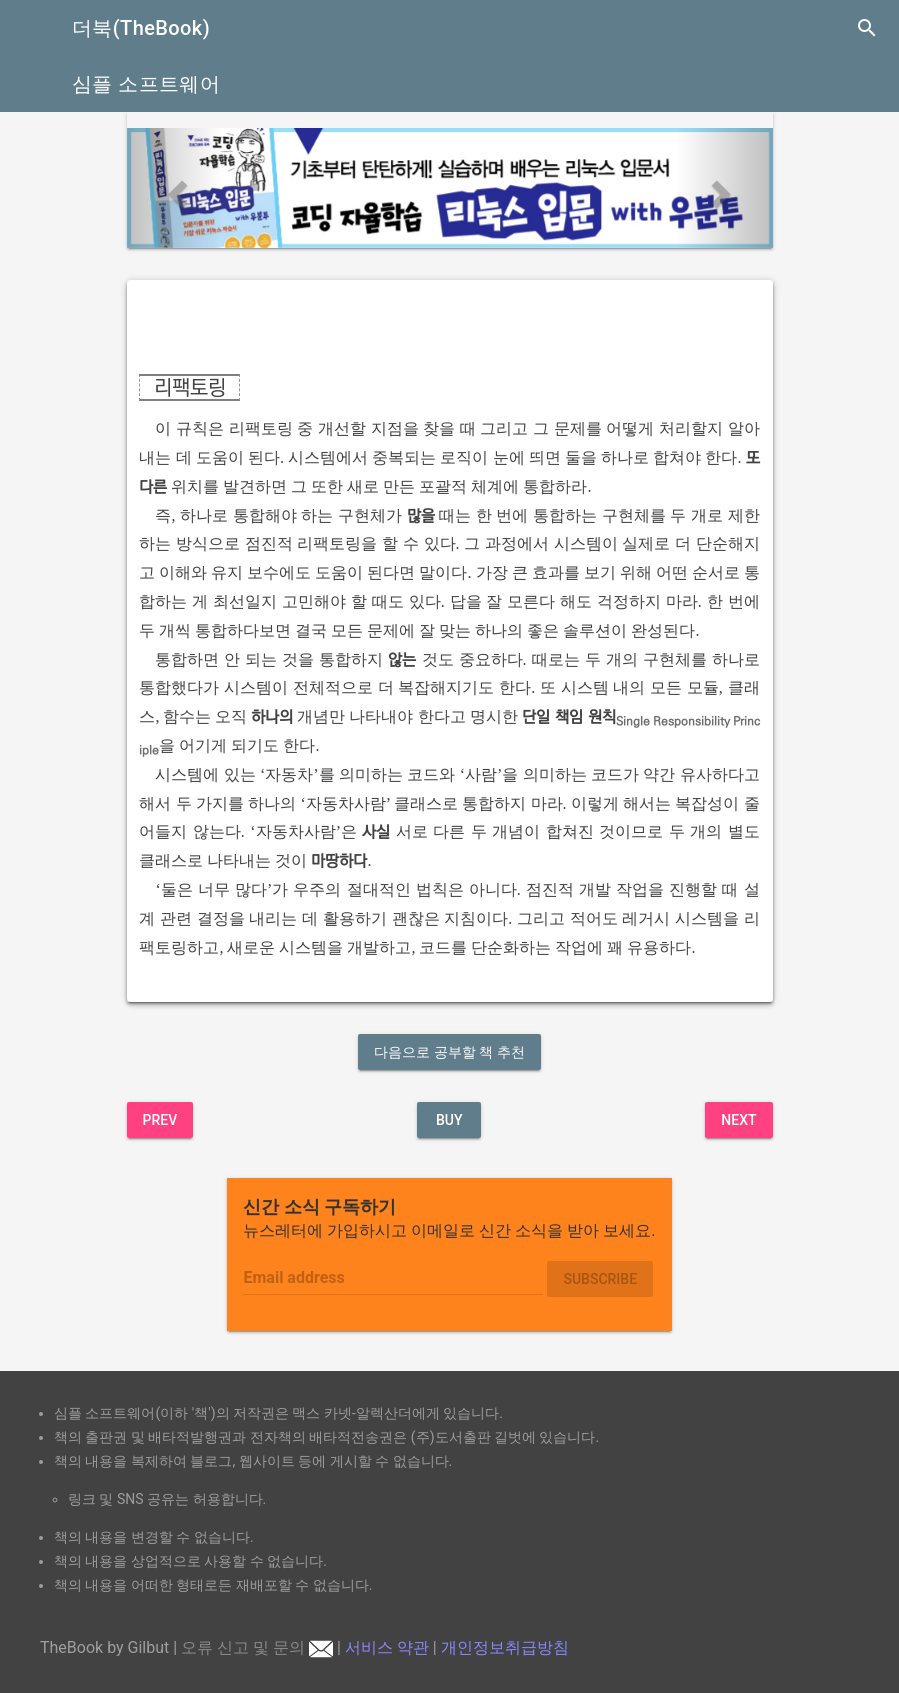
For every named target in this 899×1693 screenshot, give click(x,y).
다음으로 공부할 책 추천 (449, 1052)
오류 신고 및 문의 (257, 1647)
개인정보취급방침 (505, 1647)
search (867, 28)
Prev (160, 1120)
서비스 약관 (387, 1647)
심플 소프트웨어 (146, 84)
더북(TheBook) (141, 28)
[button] (175, 188)
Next (738, 1120)
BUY (449, 1120)
